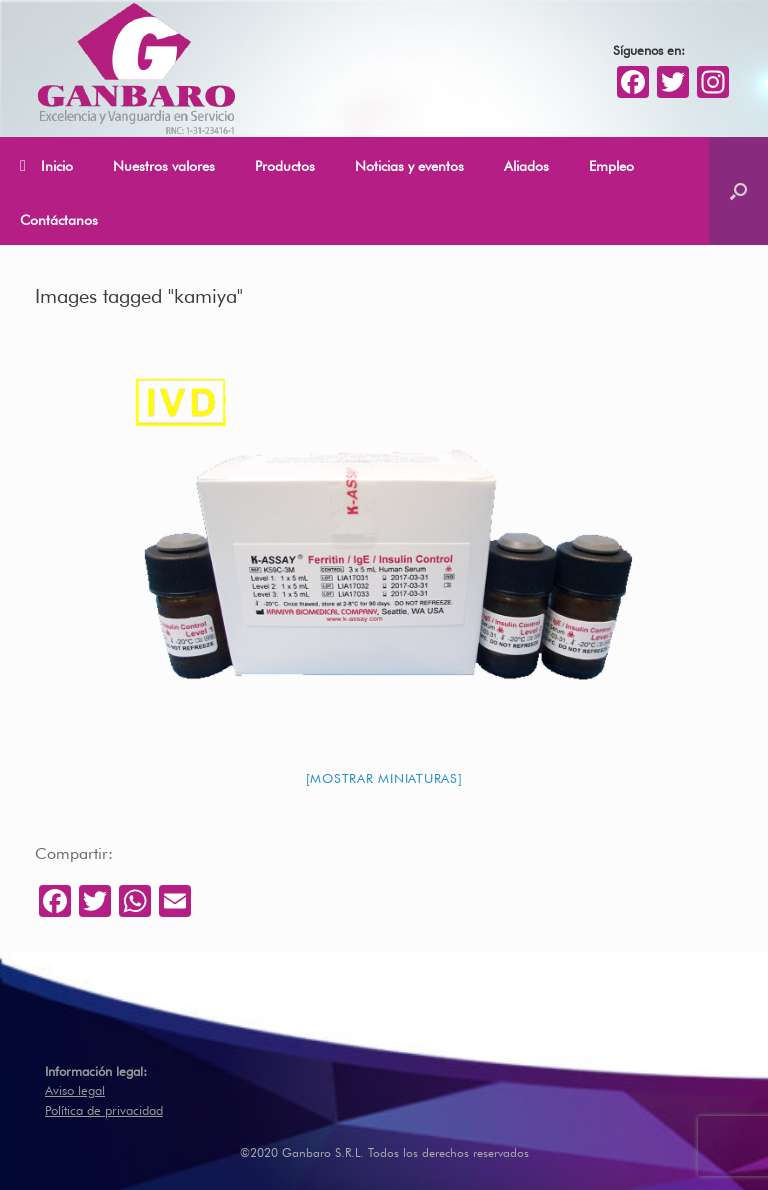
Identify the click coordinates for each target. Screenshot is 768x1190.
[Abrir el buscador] (738, 191)
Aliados (526, 164)
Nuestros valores (164, 164)
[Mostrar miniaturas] (384, 776)
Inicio (46, 165)
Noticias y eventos (409, 164)
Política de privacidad (104, 1108)
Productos (285, 164)
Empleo (611, 164)
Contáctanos (59, 218)
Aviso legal (75, 1088)
